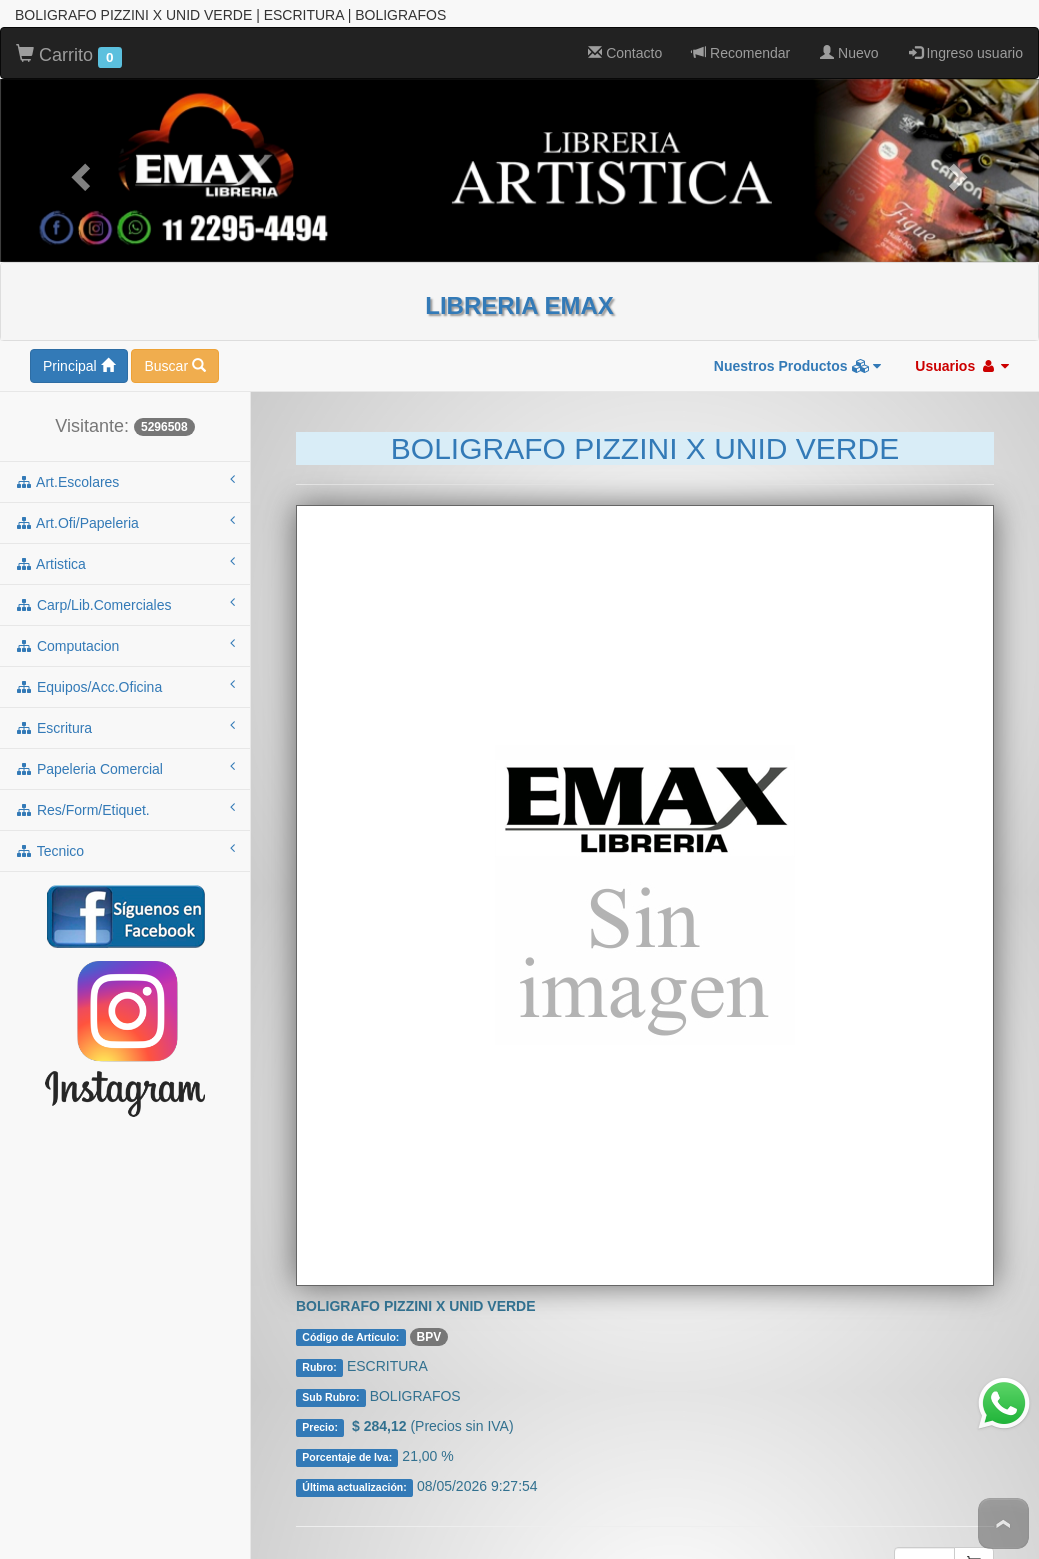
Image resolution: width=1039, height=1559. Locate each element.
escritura (125, 657)
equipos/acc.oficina (125, 616)
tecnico (125, 780)
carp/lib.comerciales (125, 534)
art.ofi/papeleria (125, 452)
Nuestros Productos (798, 296)
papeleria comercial (125, 698)
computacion (125, 575)
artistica (125, 493)
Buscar (174, 296)
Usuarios (962, 296)
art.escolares (125, 411)
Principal (79, 296)
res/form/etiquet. (125, 739)
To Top (1003, 1523)
